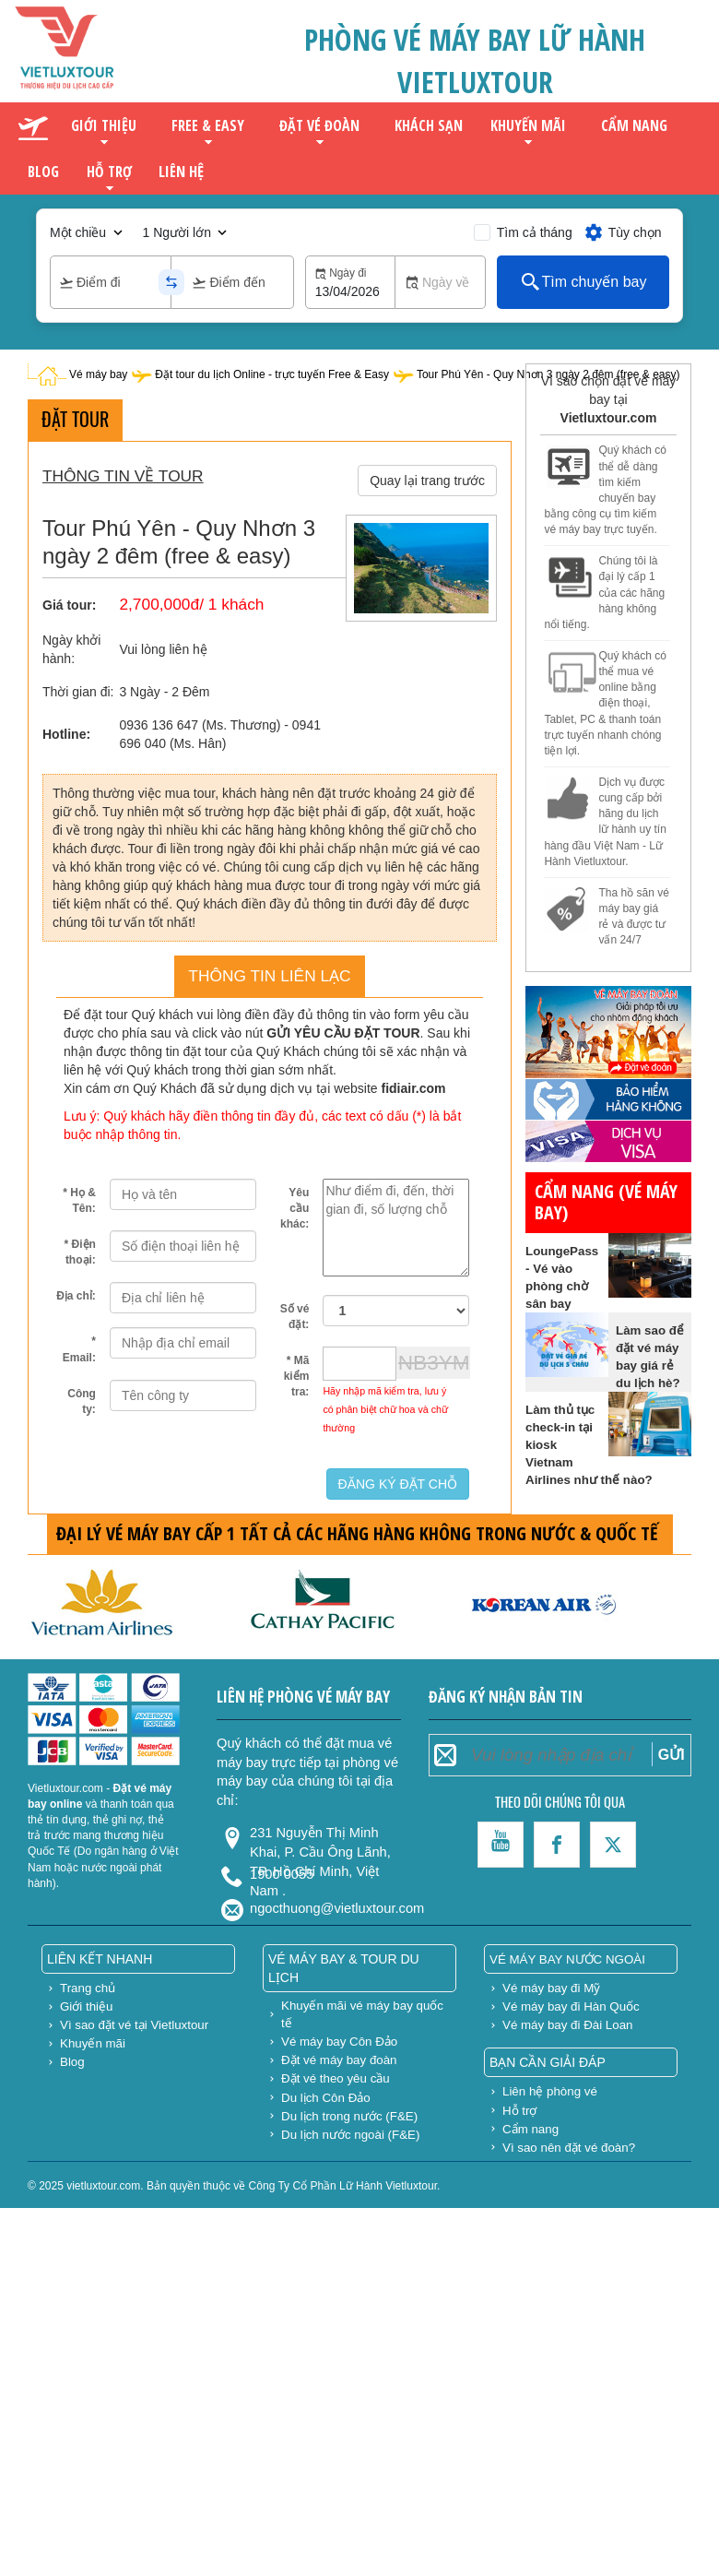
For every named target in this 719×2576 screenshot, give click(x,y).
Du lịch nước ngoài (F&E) (350, 2135)
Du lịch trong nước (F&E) (349, 2116)
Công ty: (81, 1401)
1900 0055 (281, 1874)
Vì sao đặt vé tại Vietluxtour (134, 2025)
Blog (43, 171)
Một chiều (78, 232)
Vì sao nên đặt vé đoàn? (568, 2148)
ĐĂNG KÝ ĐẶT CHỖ (397, 1484)
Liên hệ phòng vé (549, 2091)
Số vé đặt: (295, 1316)
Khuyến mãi (528, 125)
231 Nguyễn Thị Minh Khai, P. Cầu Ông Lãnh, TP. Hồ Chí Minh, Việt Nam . (320, 1841)
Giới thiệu (103, 125)
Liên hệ (181, 171)
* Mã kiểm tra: (297, 1376)
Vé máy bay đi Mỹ (551, 1988)
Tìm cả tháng (534, 232)
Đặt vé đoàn (319, 125)
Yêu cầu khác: (294, 1208)
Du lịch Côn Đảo (326, 2098)
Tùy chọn (622, 232)
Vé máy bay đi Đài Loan (567, 2025)
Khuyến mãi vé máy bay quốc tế (362, 2014)
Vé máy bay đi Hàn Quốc (571, 2006)
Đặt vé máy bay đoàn (339, 2060)
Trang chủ (87, 1988)
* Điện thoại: (80, 1252)
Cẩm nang (634, 125)
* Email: (79, 1349)
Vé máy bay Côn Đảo (339, 2041)
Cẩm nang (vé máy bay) (606, 1202)
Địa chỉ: (76, 1295)
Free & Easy (207, 125)
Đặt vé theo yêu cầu (335, 2078)
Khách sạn (429, 125)
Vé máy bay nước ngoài (567, 1959)
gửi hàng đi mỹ (568, 957)
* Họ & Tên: (79, 1200)
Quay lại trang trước (427, 480)
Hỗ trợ (109, 171)
